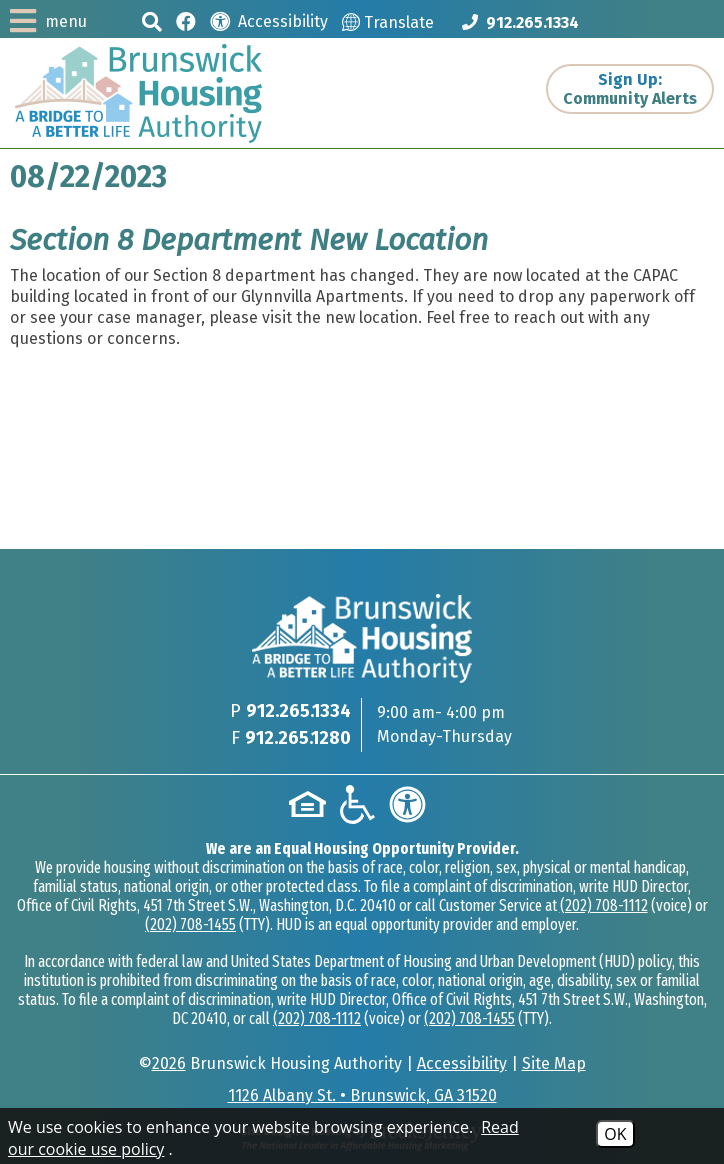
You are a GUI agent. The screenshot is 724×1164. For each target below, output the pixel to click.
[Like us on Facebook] (186, 20)
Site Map (554, 1063)
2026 (169, 1063)
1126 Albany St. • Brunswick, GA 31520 (362, 1095)
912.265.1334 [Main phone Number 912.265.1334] (298, 711)
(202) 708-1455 (190, 924)
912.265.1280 (298, 738)
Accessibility (462, 1063)
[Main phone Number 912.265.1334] (520, 22)
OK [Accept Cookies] (615, 1134)
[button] (152, 21)
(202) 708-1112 (604, 905)
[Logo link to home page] (138, 93)
